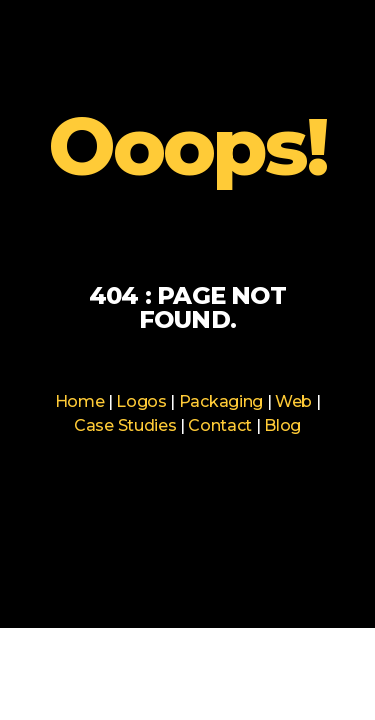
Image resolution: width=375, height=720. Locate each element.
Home (80, 401)
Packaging (221, 401)
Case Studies (125, 425)
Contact (220, 425)
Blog (282, 425)
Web (293, 401)
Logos (141, 401)
